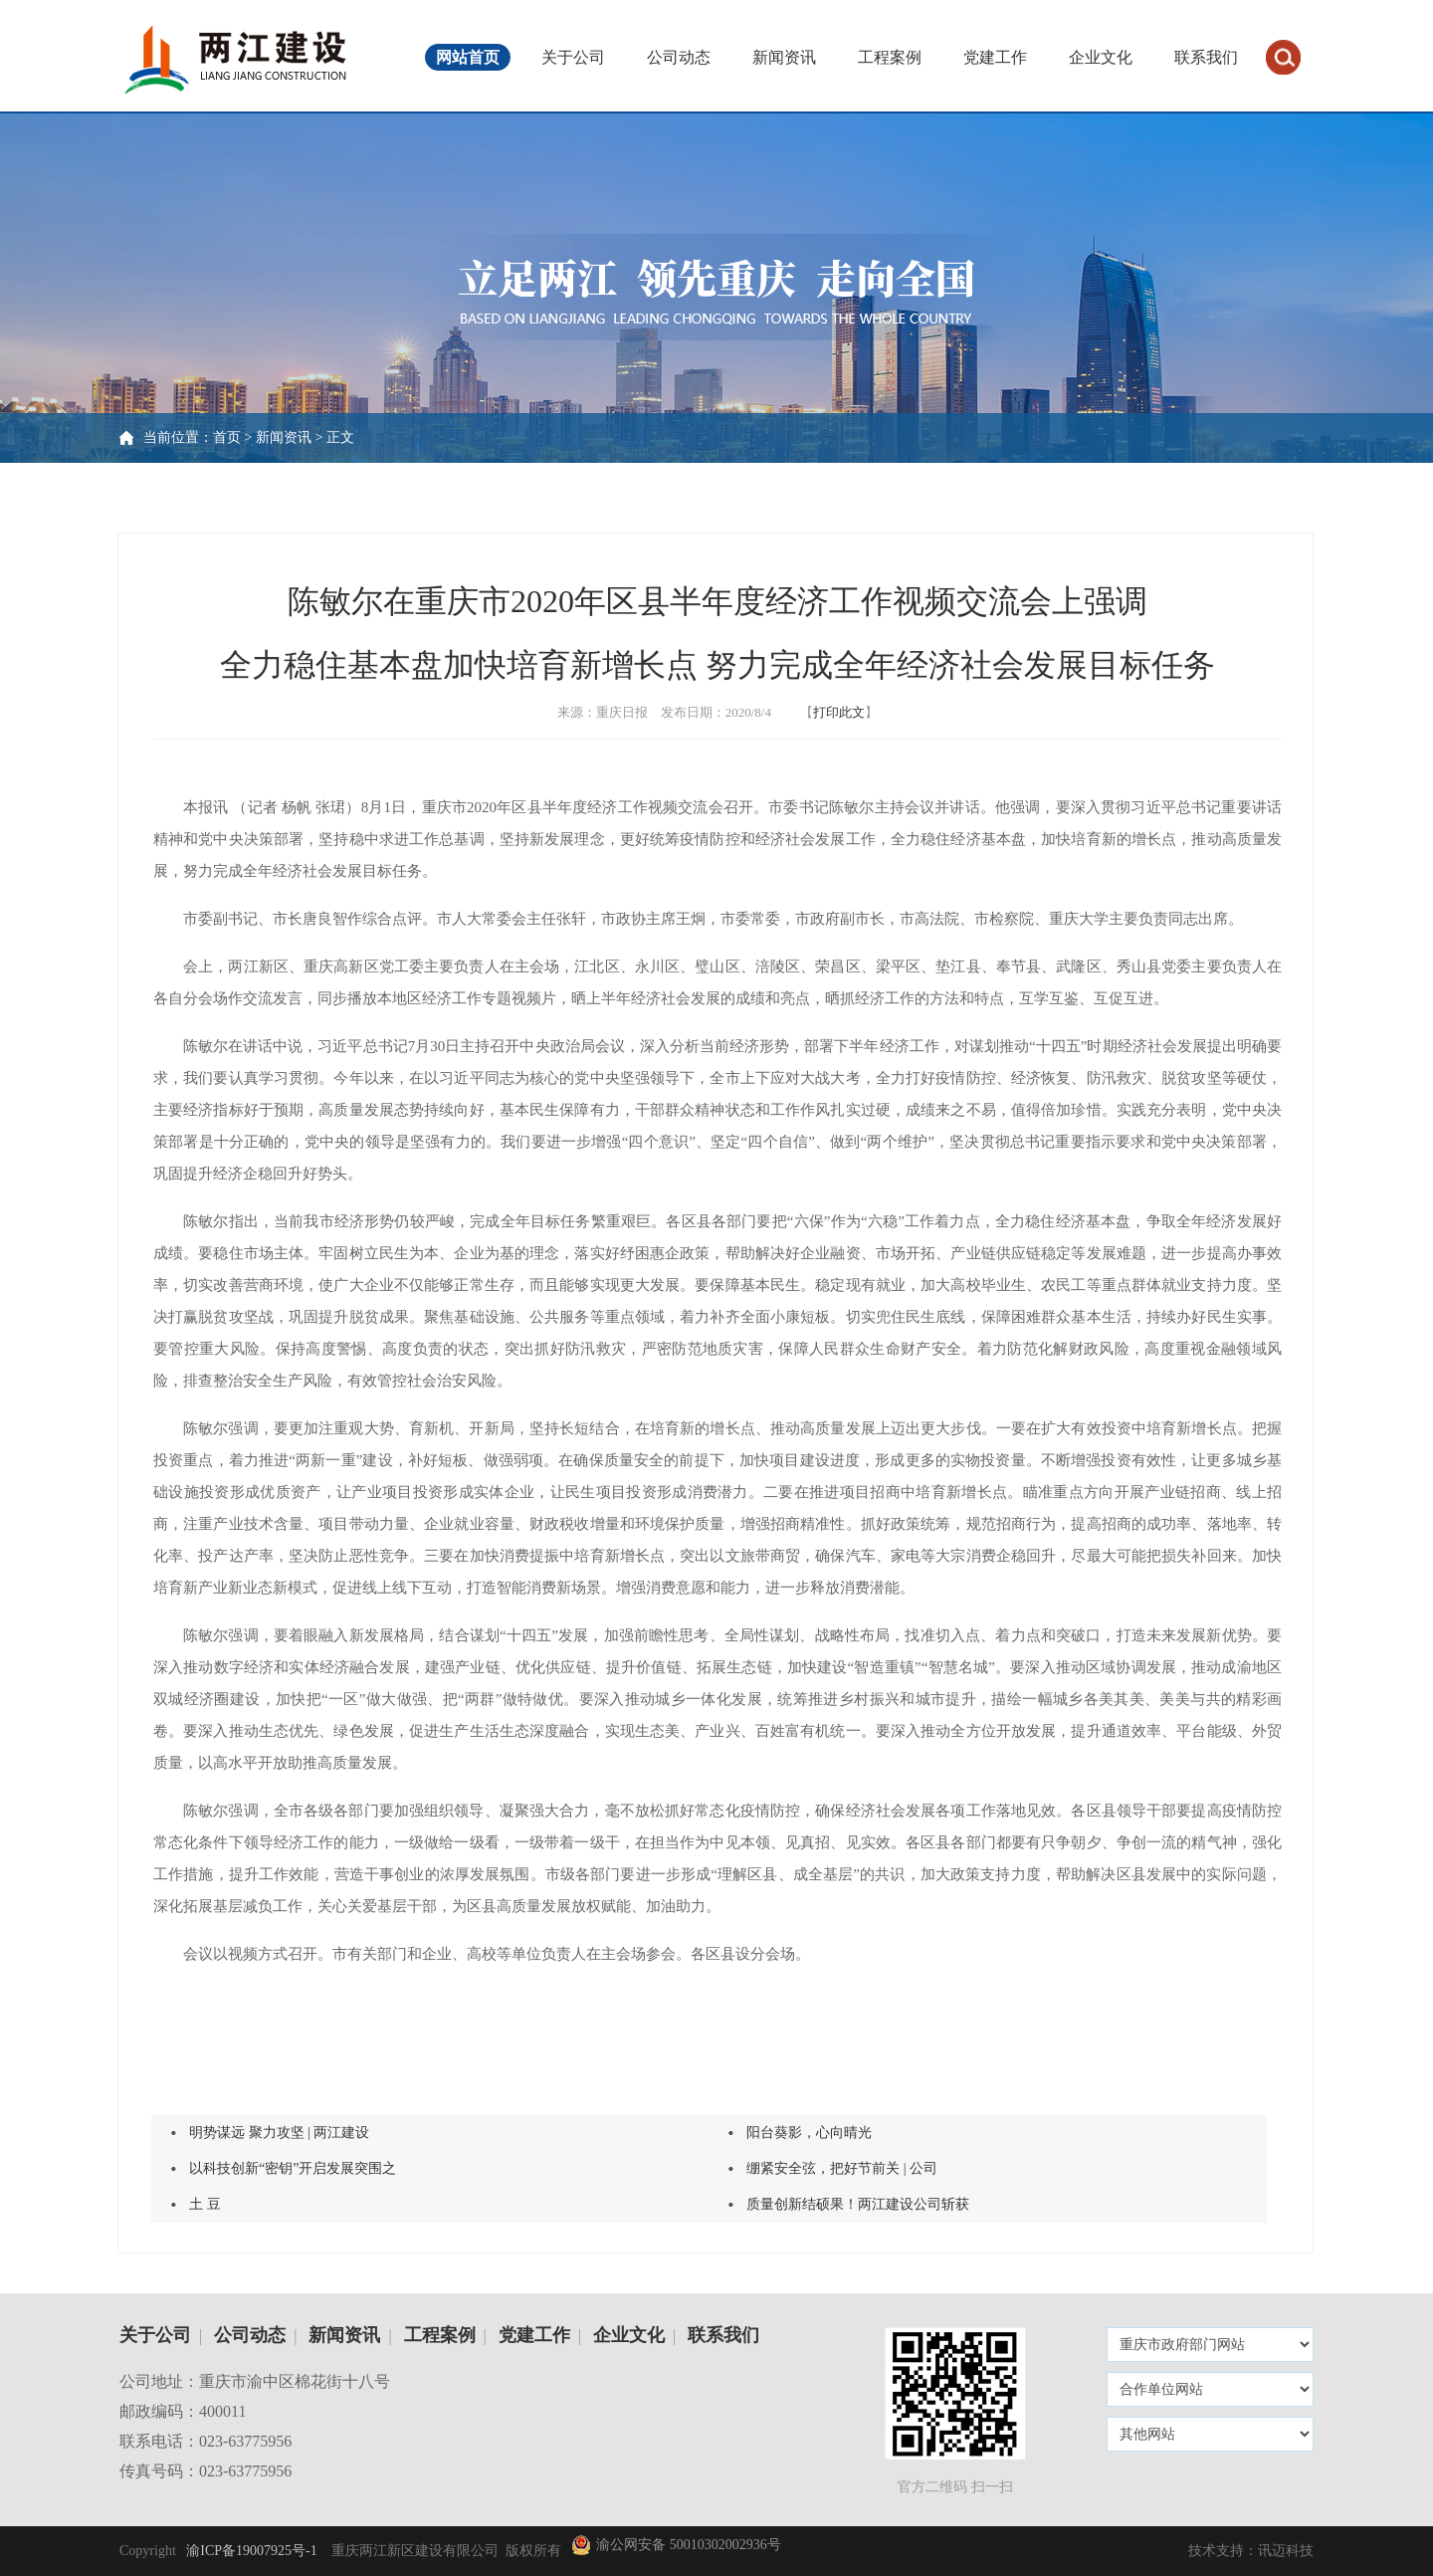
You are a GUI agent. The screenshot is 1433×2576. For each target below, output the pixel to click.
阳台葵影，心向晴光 (809, 2132)
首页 (227, 437)
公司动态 (679, 57)
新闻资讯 (784, 57)
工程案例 (889, 57)
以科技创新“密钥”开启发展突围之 (292, 2168)
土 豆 (205, 2204)
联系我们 (1206, 57)
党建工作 (995, 57)
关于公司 (573, 57)
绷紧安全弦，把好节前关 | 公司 (841, 2168)
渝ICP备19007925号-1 (250, 2550)
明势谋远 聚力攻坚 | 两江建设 (279, 2132)
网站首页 (468, 57)
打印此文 (839, 712)
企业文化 (1100, 57)
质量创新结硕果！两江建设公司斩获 (857, 2204)
